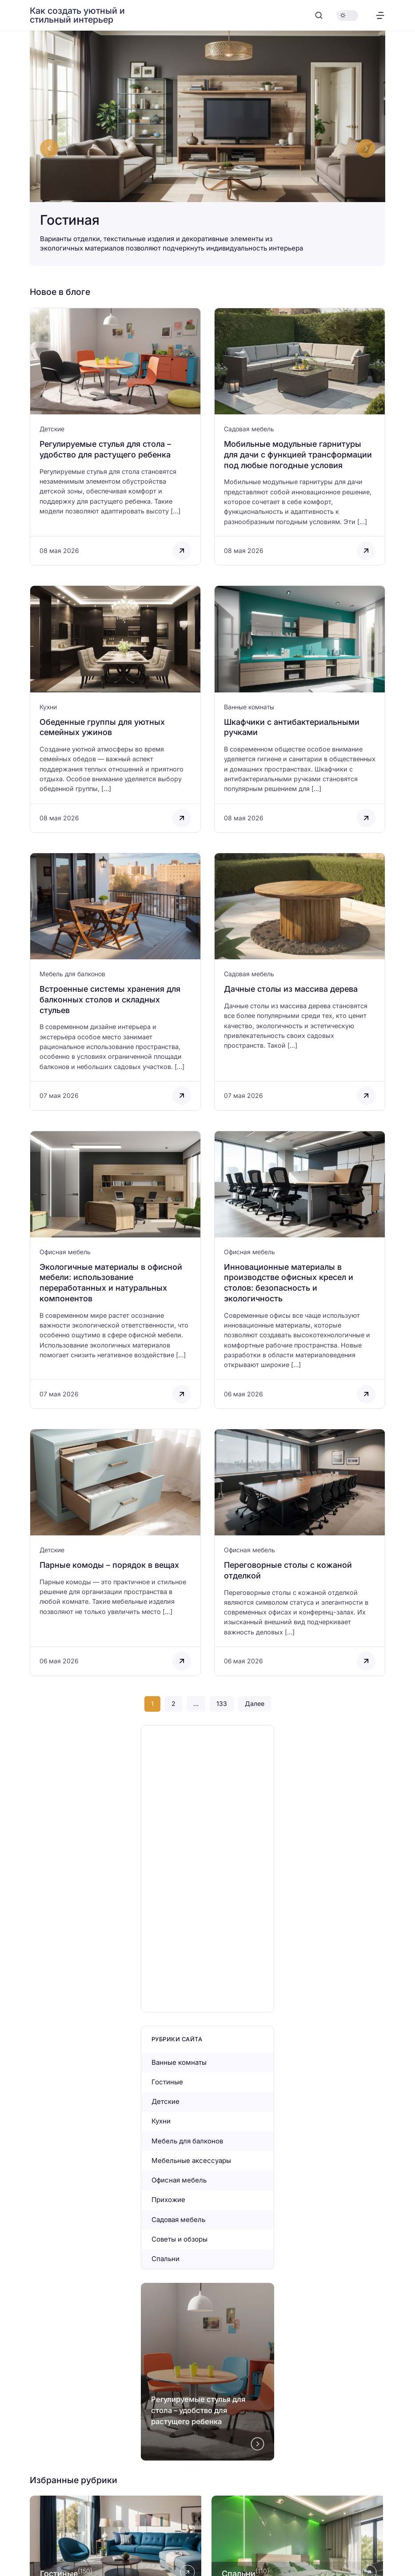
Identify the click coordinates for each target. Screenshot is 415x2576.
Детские (52, 429)
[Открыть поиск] (318, 15)
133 (221, 1703)
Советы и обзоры (180, 2239)
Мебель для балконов (72, 974)
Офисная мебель (65, 1252)
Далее (254, 1703)
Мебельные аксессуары (191, 2160)
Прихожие (168, 2199)
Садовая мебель (249, 429)
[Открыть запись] (115, 436)
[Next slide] (366, 148)
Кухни (48, 707)
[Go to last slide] (49, 148)
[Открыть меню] (380, 15)
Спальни (166, 2258)
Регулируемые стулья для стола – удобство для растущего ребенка (198, 2410)
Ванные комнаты (249, 707)
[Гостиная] (207, 148)
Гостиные (167, 2082)
